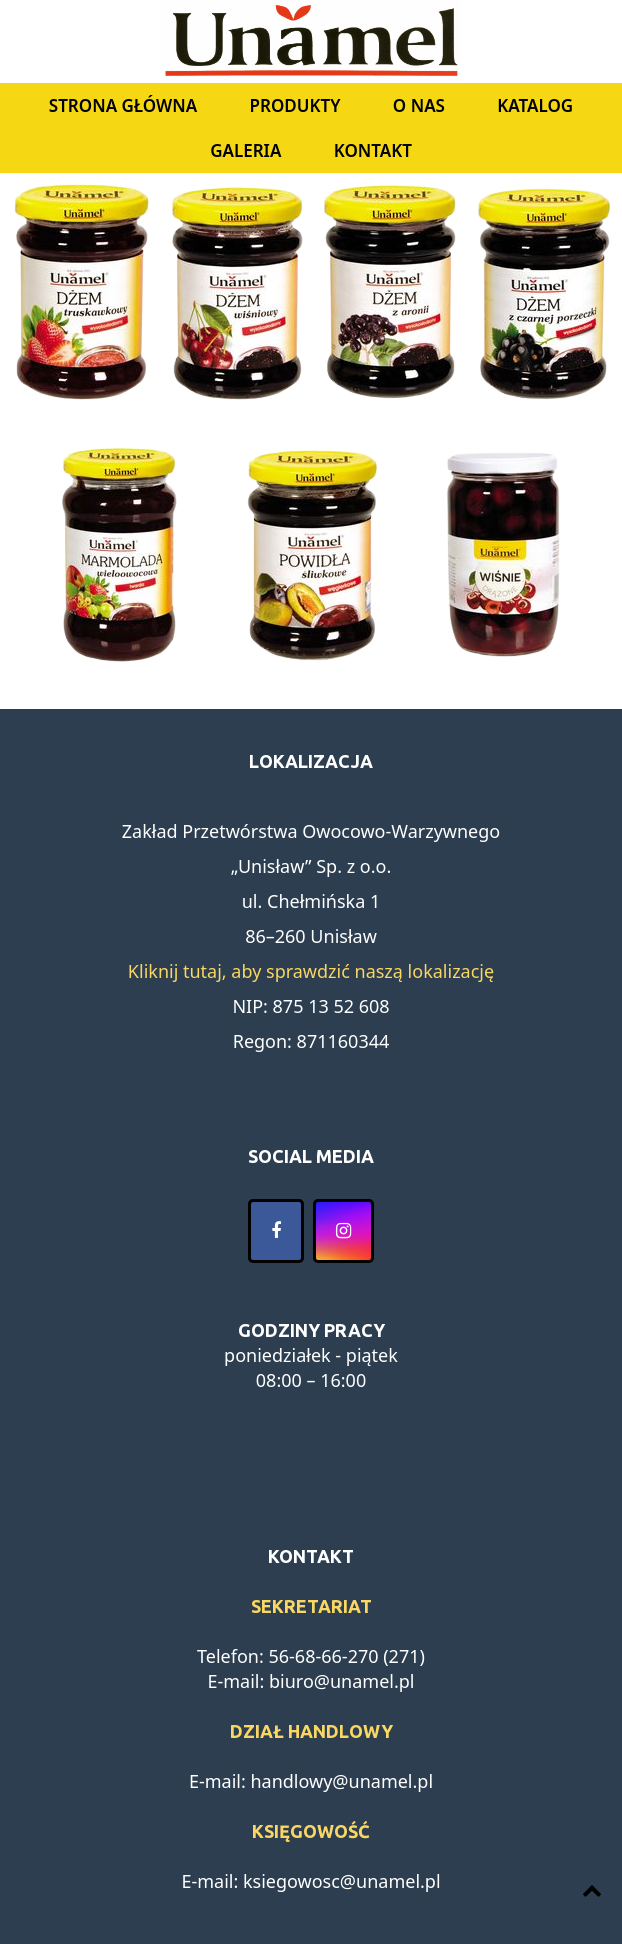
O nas (419, 105)
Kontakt (373, 150)
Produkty (295, 105)
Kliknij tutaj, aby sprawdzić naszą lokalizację (311, 971)
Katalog (535, 105)
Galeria (245, 150)
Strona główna (123, 105)
